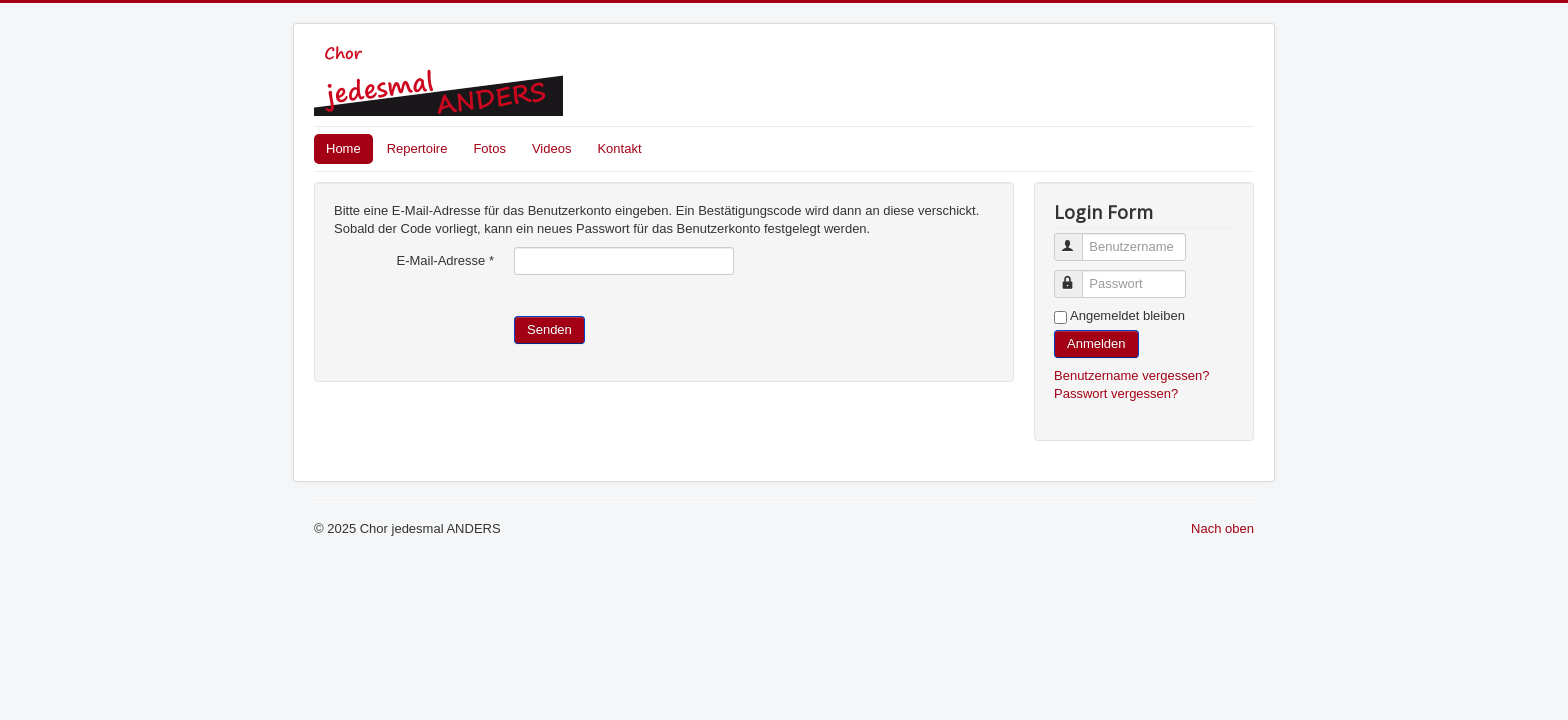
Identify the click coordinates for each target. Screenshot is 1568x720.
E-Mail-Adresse (445, 260)
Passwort (1077, 275)
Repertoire (417, 148)
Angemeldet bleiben (1127, 315)
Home (343, 148)
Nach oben (1222, 528)
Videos (552, 148)
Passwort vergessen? (1116, 393)
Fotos (489, 148)
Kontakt (619, 148)
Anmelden (1096, 343)
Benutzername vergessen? (1131, 375)
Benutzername (1077, 238)
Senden (549, 329)
